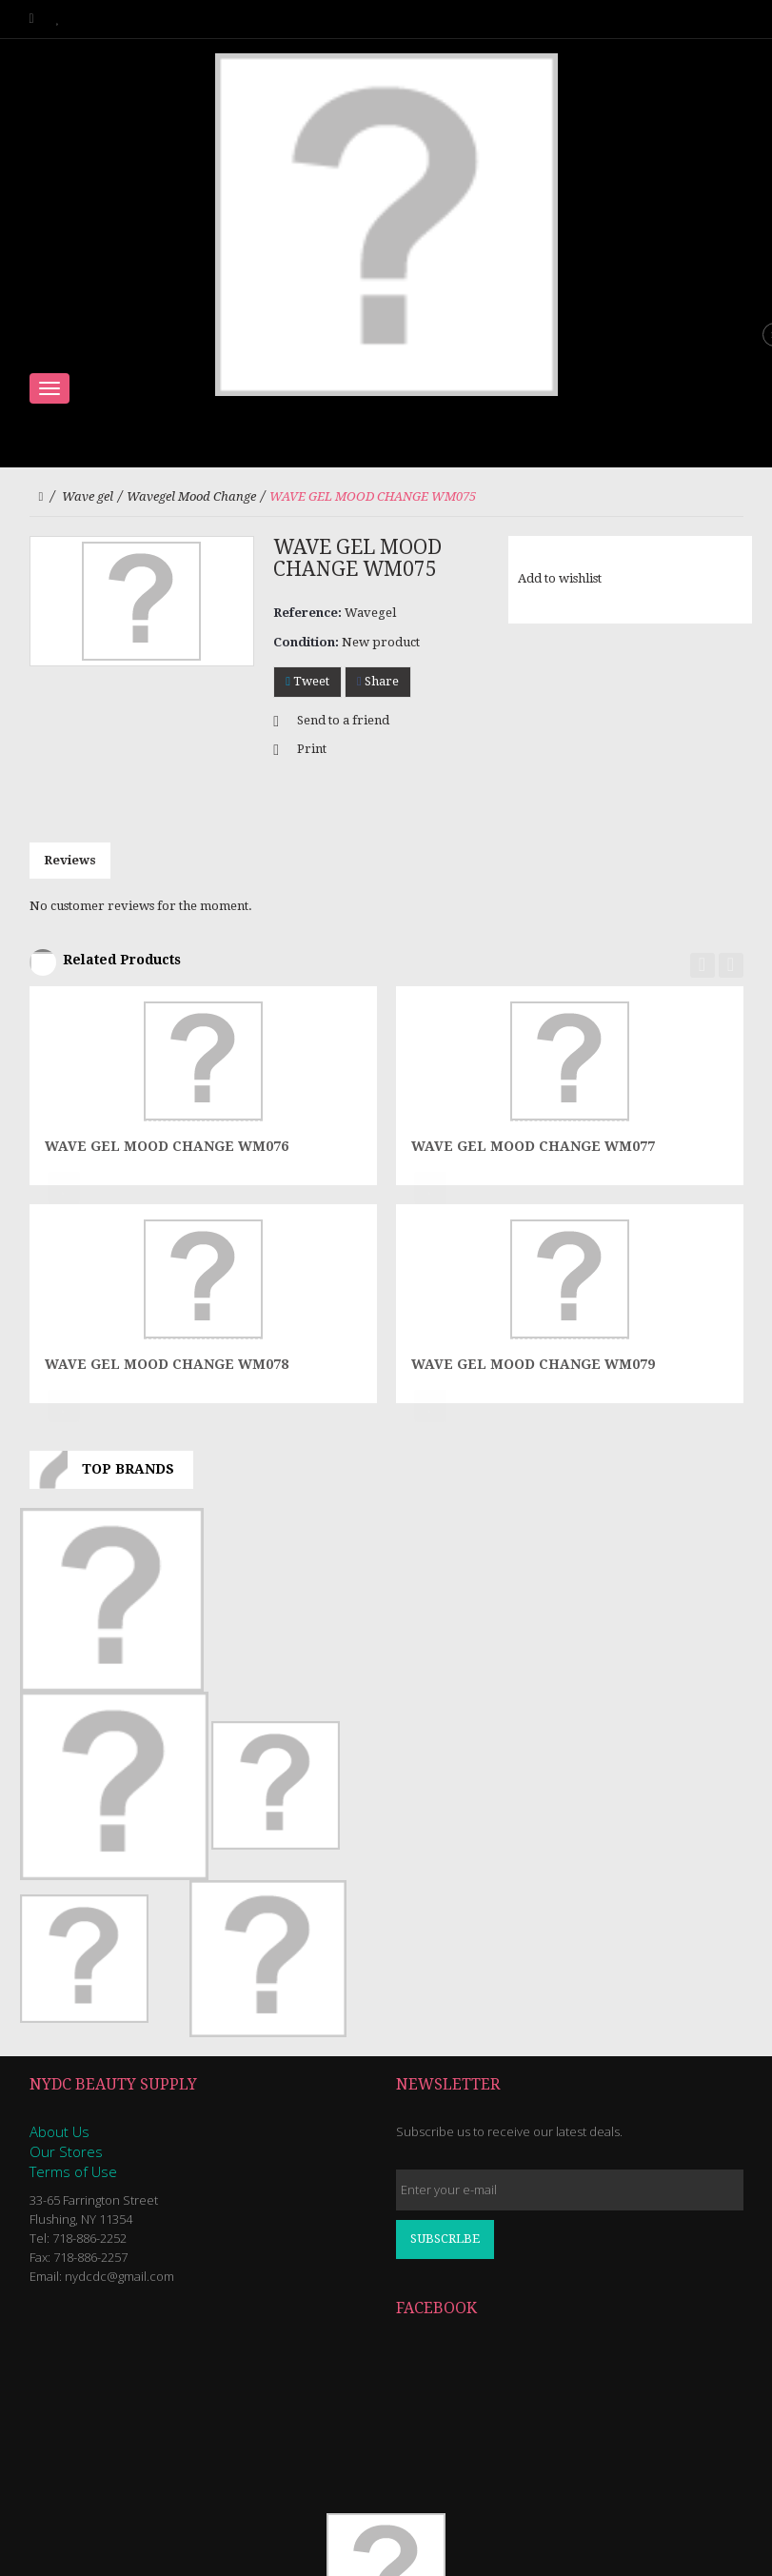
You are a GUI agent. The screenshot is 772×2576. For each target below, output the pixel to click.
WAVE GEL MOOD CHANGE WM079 (533, 1364)
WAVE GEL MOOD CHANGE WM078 (166, 1364)
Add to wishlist (560, 578)
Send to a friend (343, 720)
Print (312, 749)
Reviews (70, 860)
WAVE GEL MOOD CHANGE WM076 (166, 1146)
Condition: (306, 642)
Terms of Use (73, 2171)
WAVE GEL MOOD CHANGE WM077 (533, 1146)
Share (378, 681)
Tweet (307, 681)
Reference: (307, 612)
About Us (59, 2131)
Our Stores (66, 2151)
